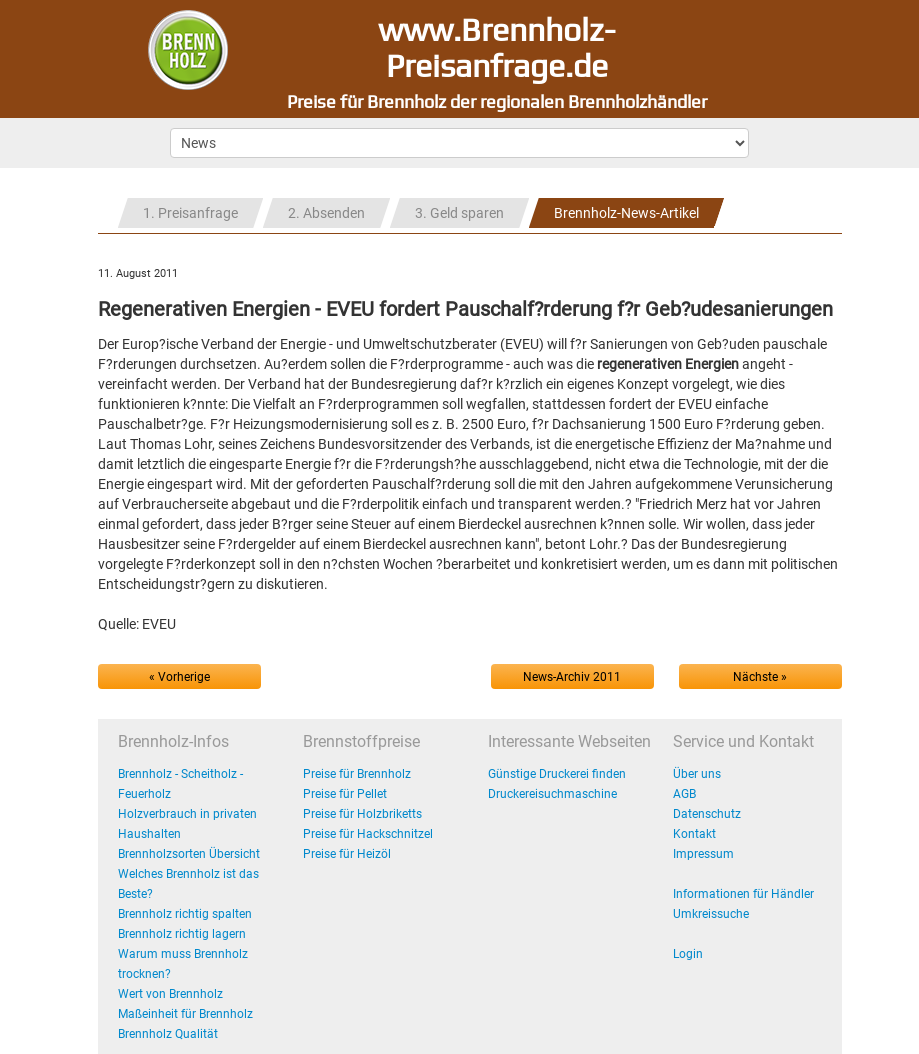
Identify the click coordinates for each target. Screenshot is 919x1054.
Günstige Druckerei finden (557, 774)
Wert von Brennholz (170, 994)
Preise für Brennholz (357, 774)
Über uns (697, 774)
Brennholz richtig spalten (185, 914)
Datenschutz (707, 814)
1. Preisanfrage (190, 213)
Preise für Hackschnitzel (368, 834)
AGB (684, 794)
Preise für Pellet (345, 794)
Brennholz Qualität (168, 1034)
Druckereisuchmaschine (552, 794)
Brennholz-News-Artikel (626, 213)
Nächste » (760, 677)
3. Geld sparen (459, 213)
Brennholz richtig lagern (182, 934)
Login (688, 954)
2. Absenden (326, 213)
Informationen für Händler (743, 894)
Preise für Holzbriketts (362, 814)
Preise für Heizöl (347, 854)
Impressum (703, 854)
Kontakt (694, 834)
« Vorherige (179, 677)
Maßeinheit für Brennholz (185, 1014)
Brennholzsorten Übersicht (189, 854)
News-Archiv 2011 (572, 677)
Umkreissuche (711, 914)
